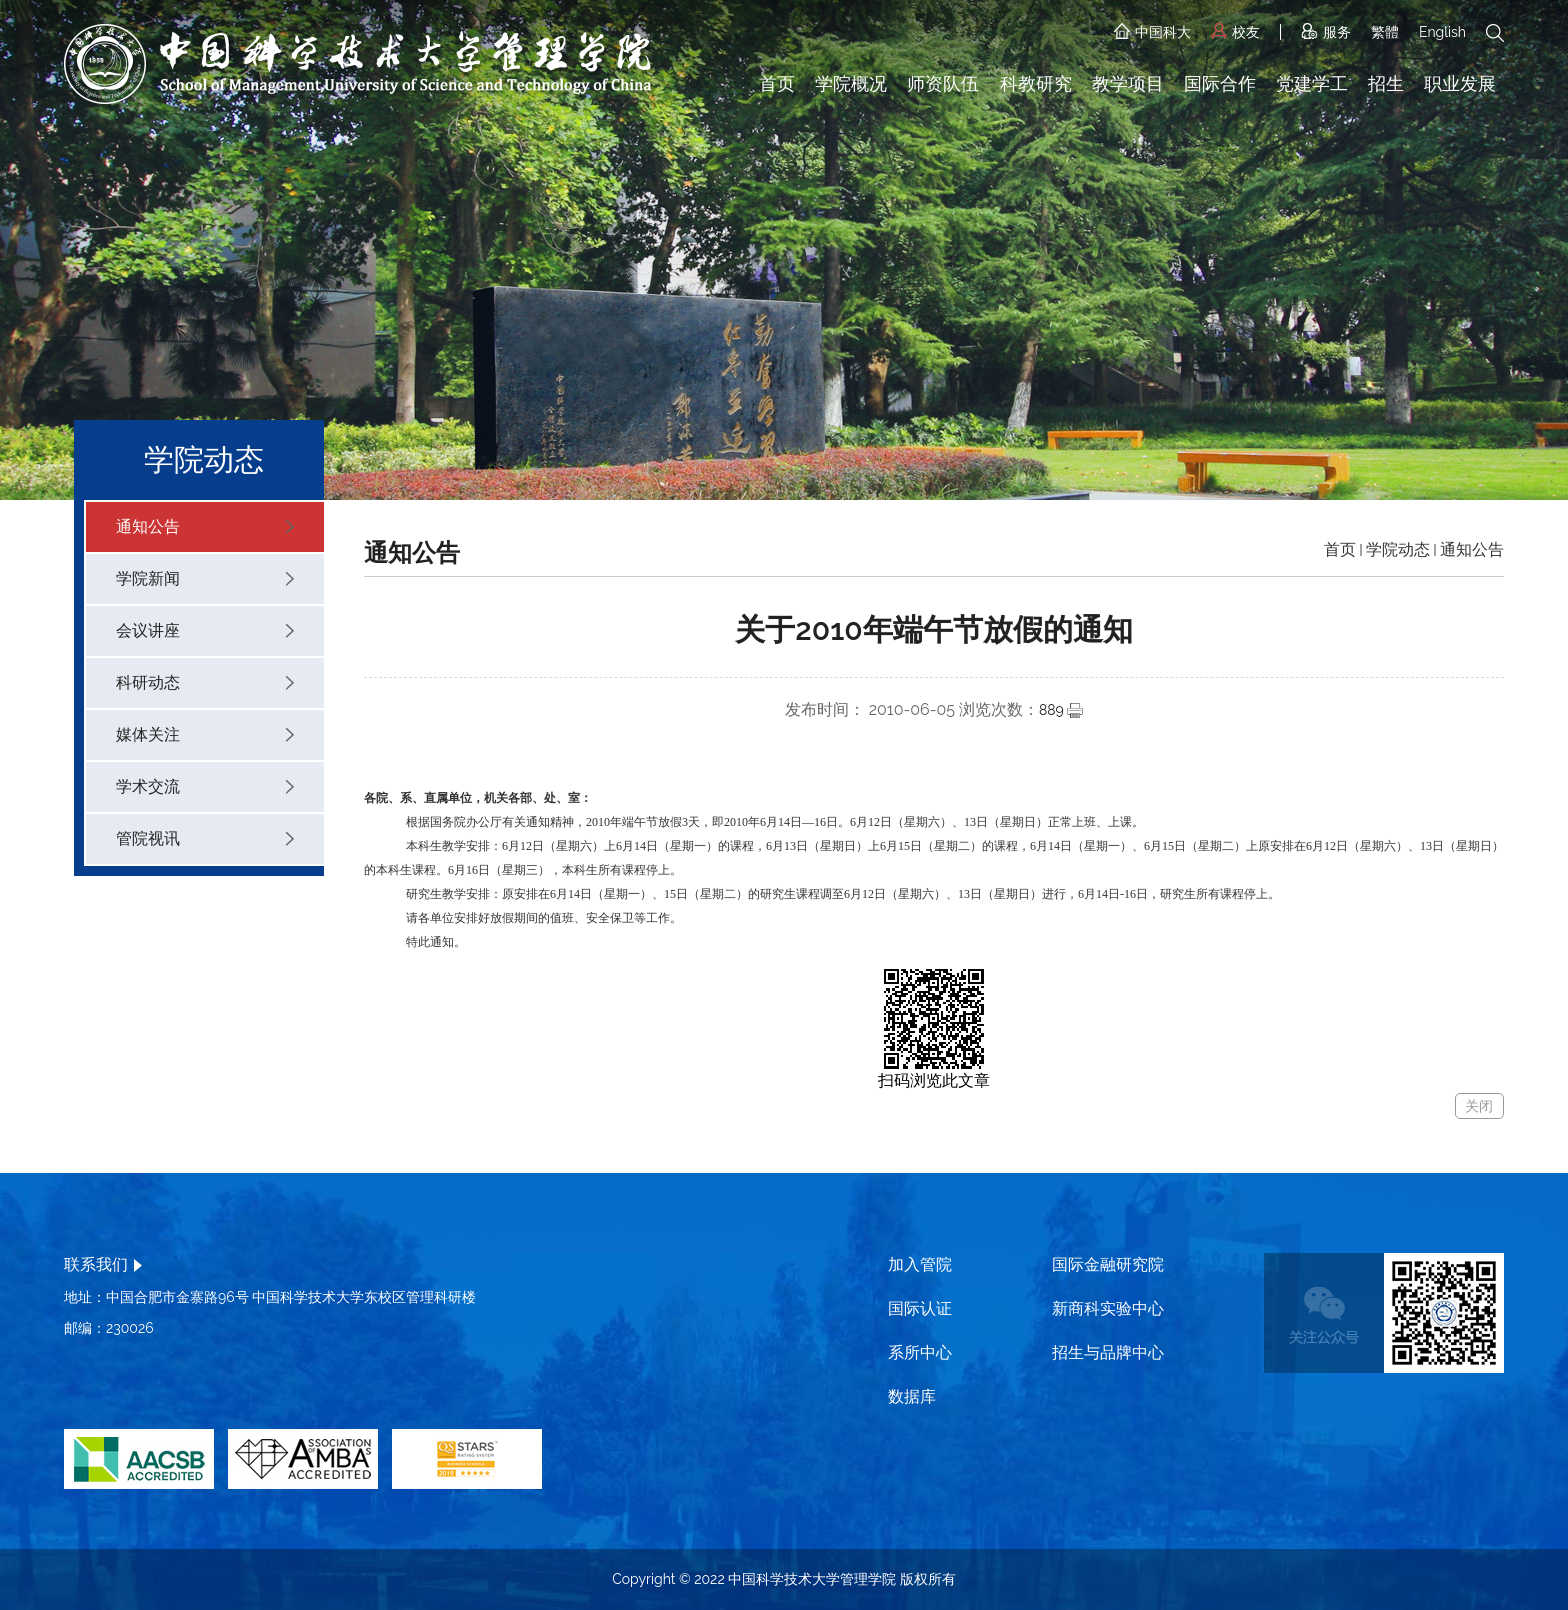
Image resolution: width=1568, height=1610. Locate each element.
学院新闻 (205, 578)
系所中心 (920, 1352)
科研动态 (205, 682)
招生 (1386, 83)
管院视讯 (205, 838)
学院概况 (851, 83)
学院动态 (1398, 549)
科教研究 (1036, 83)
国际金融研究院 (1108, 1264)
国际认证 (920, 1308)
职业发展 (1460, 83)
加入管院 (920, 1264)
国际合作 (1220, 83)
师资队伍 (943, 83)
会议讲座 (205, 630)
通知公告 (205, 526)
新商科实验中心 (1108, 1308)
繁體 (1385, 32)
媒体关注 (205, 734)
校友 (1235, 32)
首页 (777, 83)
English (1442, 32)
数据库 (912, 1396)
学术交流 (205, 786)
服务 (1326, 32)
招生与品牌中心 (1108, 1352)
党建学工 (1312, 83)
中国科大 (1152, 32)
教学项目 (1128, 83)
